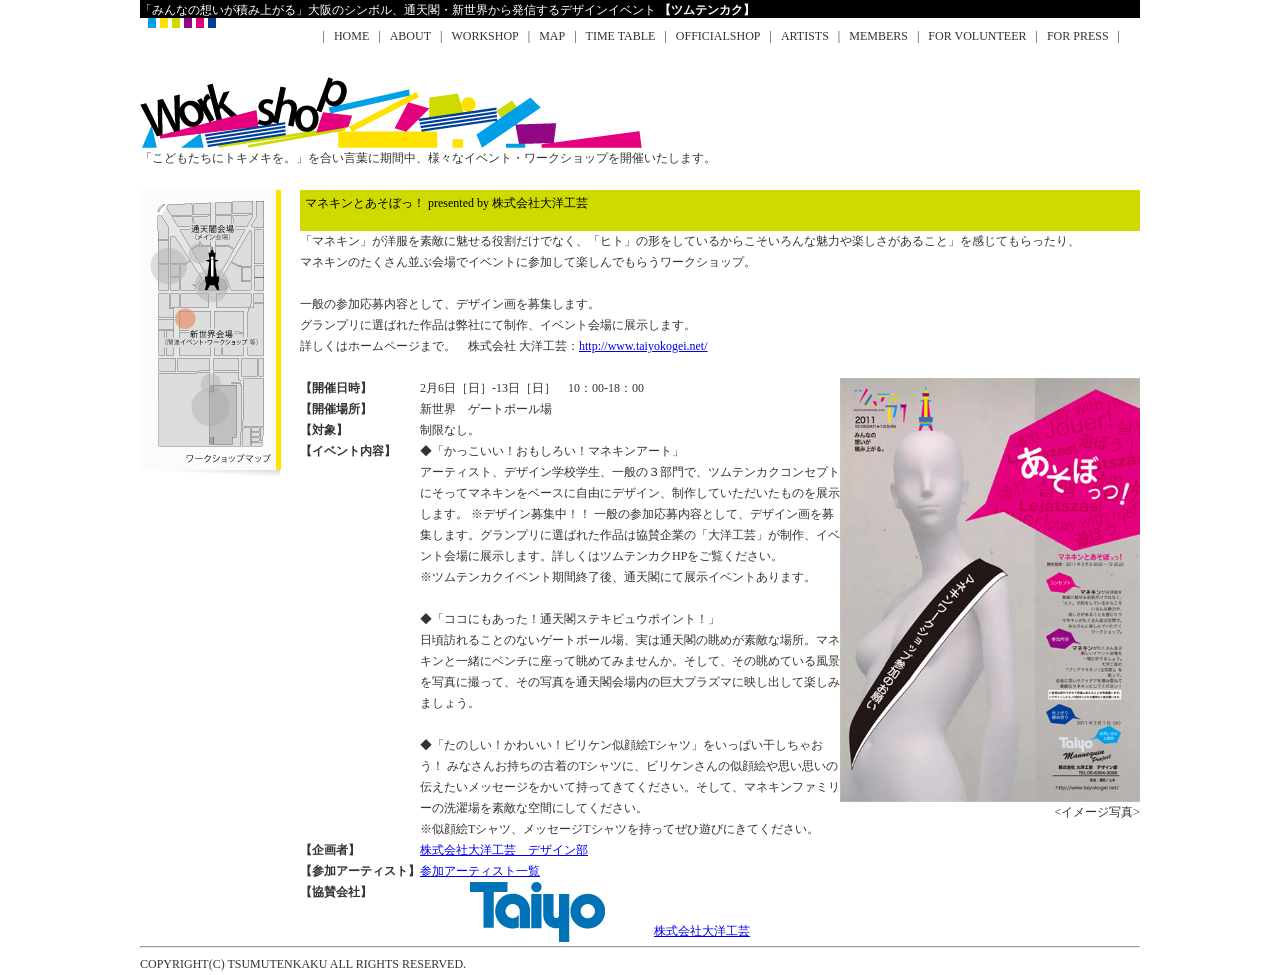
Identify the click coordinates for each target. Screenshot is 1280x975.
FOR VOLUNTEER (977, 36)
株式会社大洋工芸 (585, 931)
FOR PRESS (1078, 36)
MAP (552, 36)
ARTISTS (805, 36)
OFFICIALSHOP (718, 36)
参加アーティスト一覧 (480, 871)
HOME (351, 36)
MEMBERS (878, 36)
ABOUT (410, 36)
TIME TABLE (621, 36)
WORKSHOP (484, 36)
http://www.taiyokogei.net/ (643, 346)
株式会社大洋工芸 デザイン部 (504, 850)
